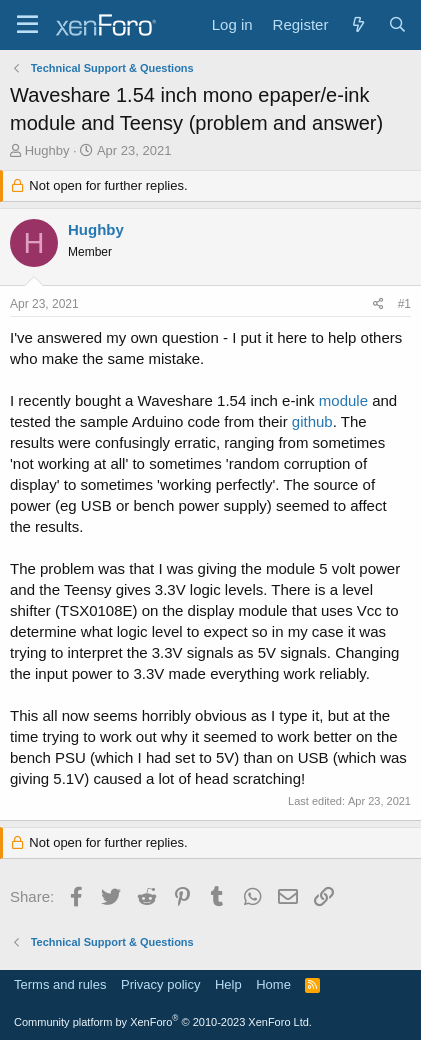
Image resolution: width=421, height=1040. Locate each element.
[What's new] (357, 24)
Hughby (47, 150)
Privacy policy (160, 984)
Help (228, 984)
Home (273, 984)
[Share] (378, 304)
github (312, 421)
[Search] (397, 24)
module (343, 400)
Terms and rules (60, 984)
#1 (404, 304)
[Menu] (27, 25)
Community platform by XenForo (163, 1022)
